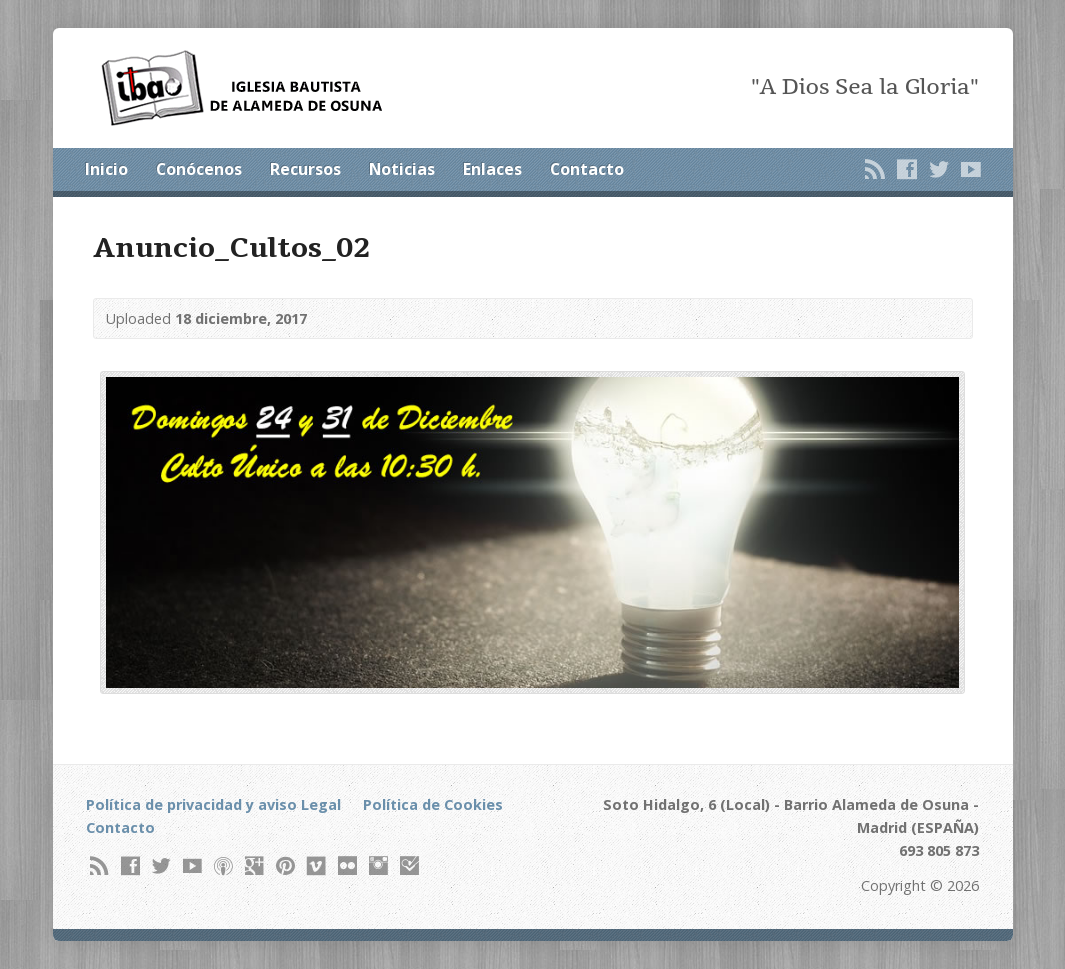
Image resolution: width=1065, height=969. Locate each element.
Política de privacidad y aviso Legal (213, 804)
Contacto (587, 169)
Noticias (402, 169)
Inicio (106, 169)
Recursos (305, 169)
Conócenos (199, 169)
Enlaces (492, 169)
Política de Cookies (433, 804)
